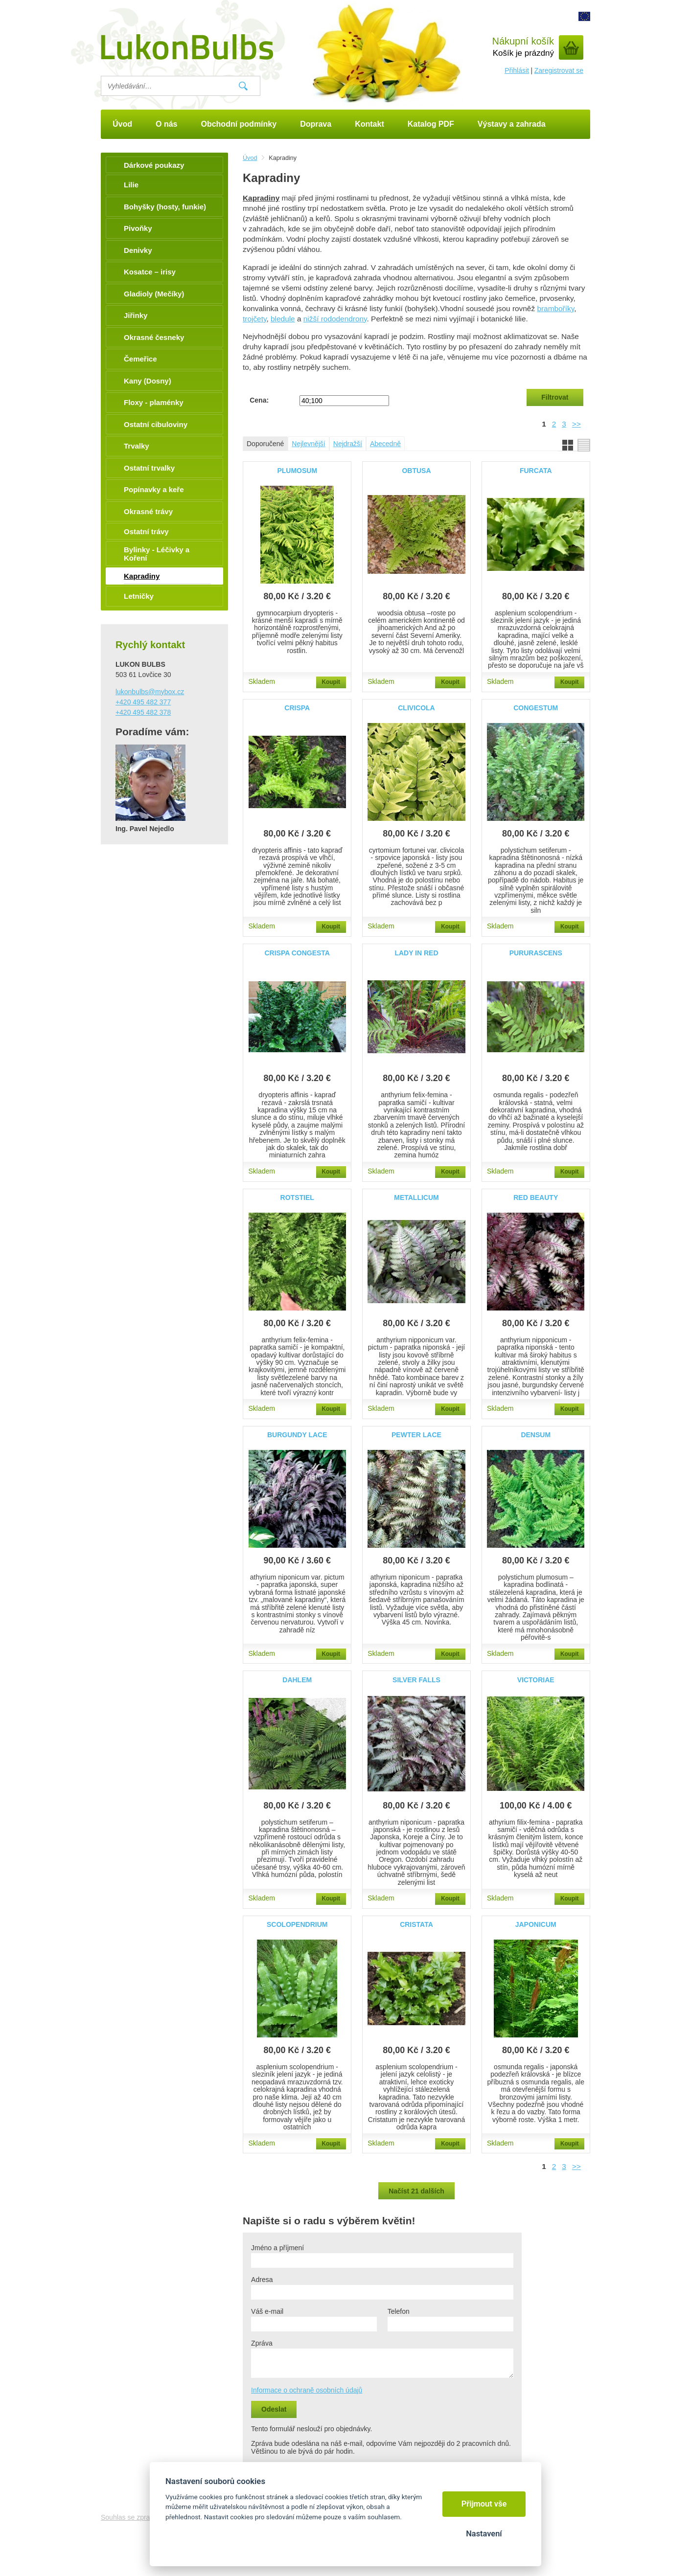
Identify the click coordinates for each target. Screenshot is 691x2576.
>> (576, 424)
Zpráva (262, 2343)
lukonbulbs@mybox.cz (149, 692)
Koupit (331, 681)
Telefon (399, 2311)
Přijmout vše (484, 2503)
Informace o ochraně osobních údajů (306, 2390)
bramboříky (555, 308)
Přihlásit (517, 70)
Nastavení (484, 2533)
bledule (283, 319)
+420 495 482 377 (143, 702)
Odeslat (273, 2409)
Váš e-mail (267, 2311)
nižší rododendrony (335, 319)
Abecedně (385, 444)
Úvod (250, 158)
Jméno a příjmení (277, 2248)
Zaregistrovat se (558, 70)
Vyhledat (243, 86)
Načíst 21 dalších (416, 2191)
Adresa (262, 2279)
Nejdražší (347, 444)
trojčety (254, 319)
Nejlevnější (308, 444)
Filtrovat (554, 397)
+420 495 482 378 (143, 712)
